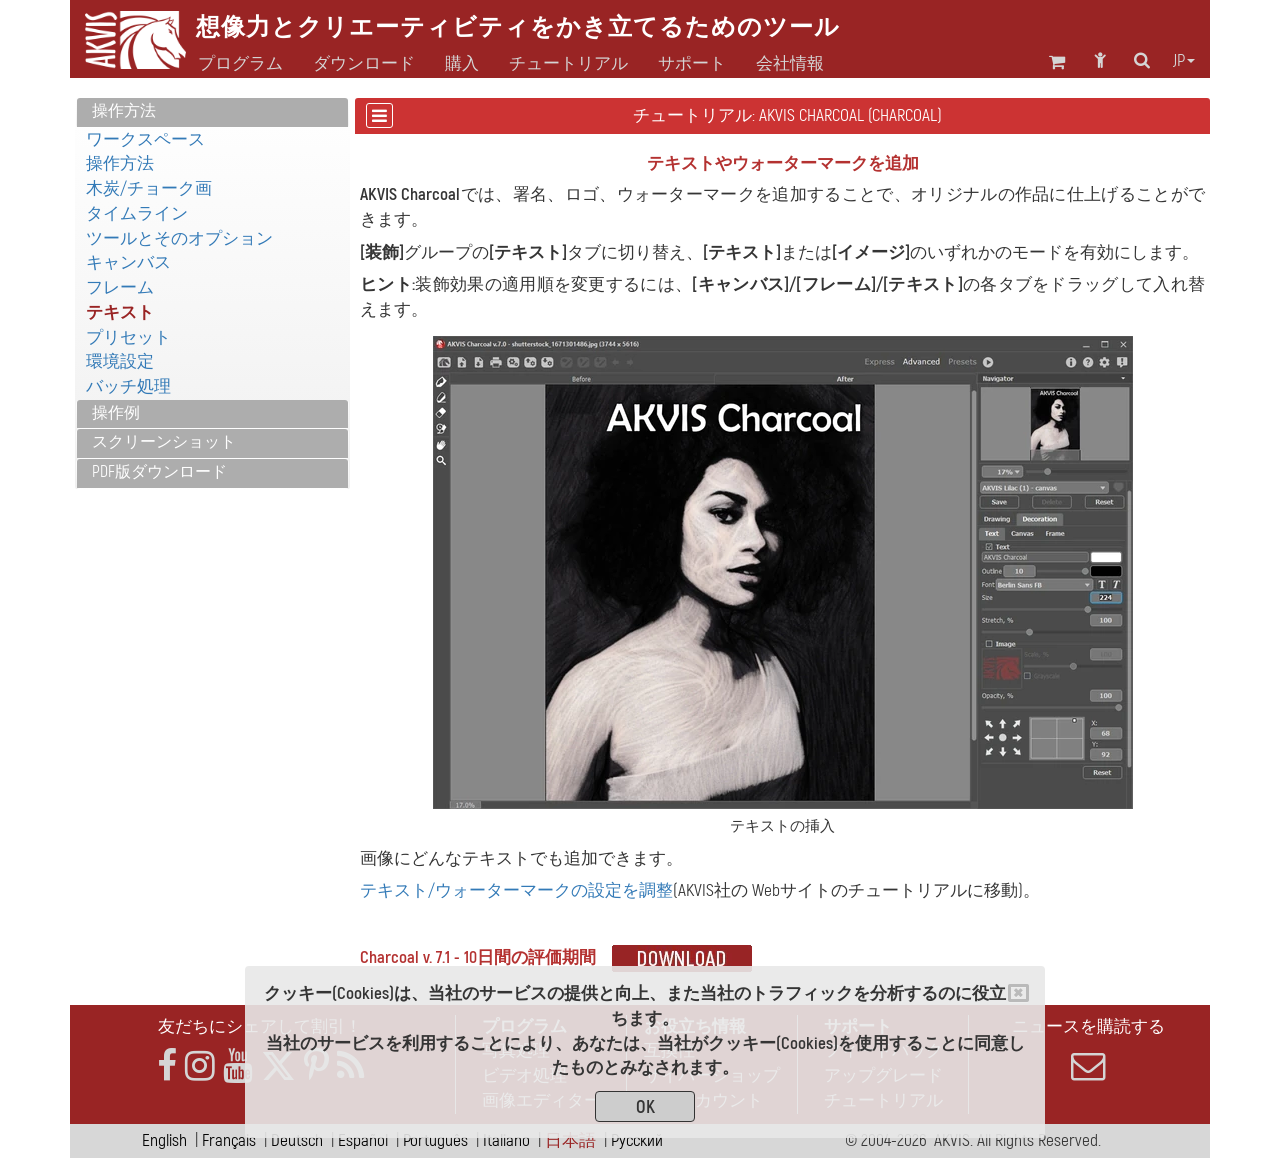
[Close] (1018, 993)
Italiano (506, 1140)
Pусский (637, 1140)
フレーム (120, 287)
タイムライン (137, 213)
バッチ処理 (128, 386)
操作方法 (124, 111)
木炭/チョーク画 (149, 188)
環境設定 (120, 361)
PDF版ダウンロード (159, 472)
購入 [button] (462, 64)
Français (229, 1140)
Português (435, 1140)
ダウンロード (364, 64)
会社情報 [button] (790, 64)
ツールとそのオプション (179, 238)
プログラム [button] (240, 64)
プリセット (128, 337)
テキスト (120, 312)
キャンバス (128, 262)
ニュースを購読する (1088, 1050)
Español (363, 1140)
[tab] (212, 112)
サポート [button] (692, 64)
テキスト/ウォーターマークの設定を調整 (516, 890)
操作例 (116, 413)
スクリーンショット (164, 442)
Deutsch (297, 1140)
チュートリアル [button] (568, 64)
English (164, 1140)
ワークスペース (145, 139)
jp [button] (1184, 61)
